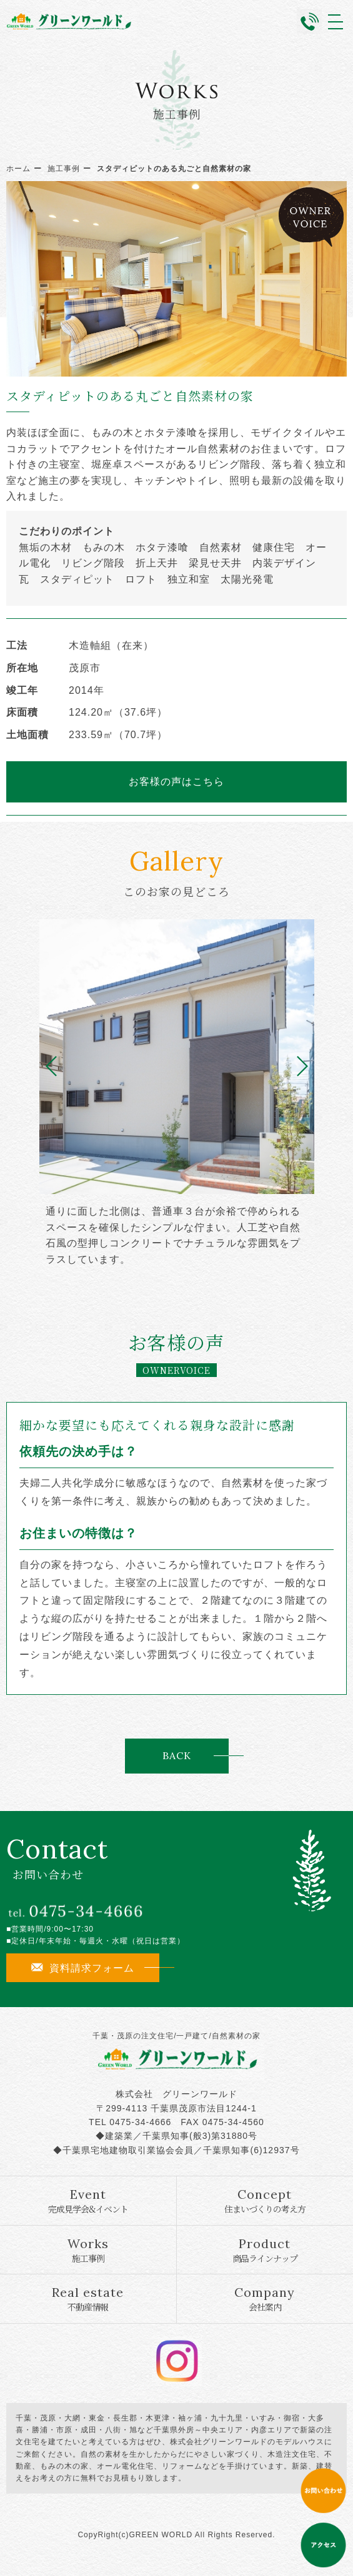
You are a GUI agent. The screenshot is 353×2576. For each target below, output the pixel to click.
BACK (176, 1755)
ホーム (18, 168)
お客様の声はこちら (176, 781)
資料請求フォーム (82, 1968)
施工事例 (63, 168)
